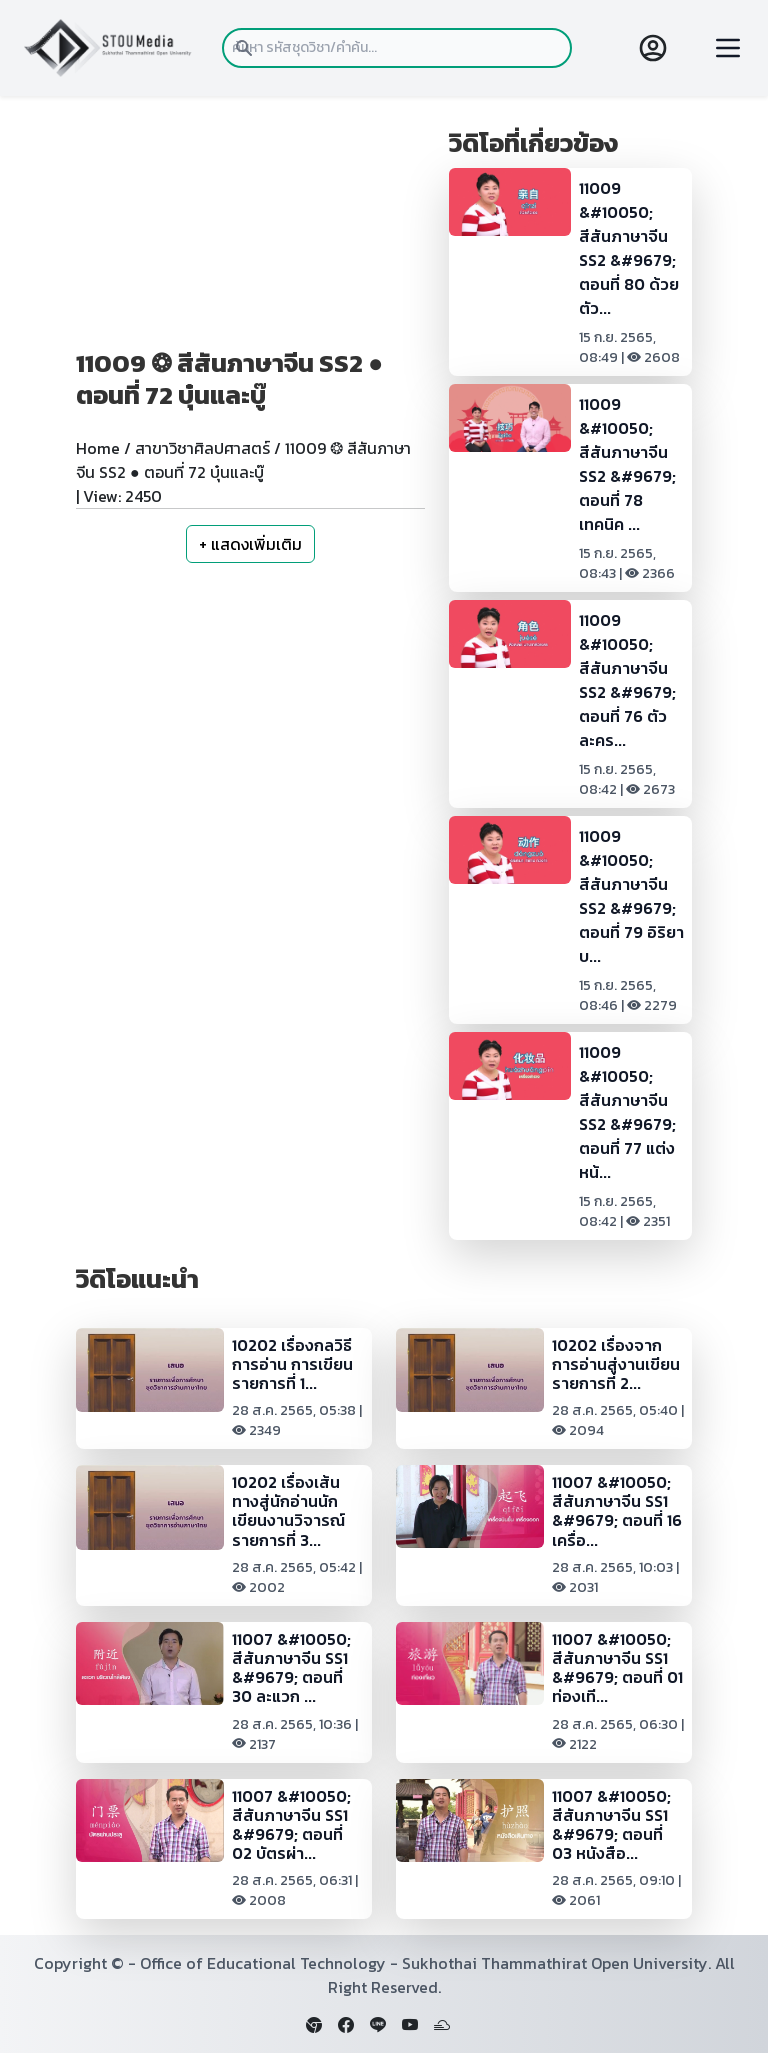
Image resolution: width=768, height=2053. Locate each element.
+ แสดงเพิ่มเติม (250, 544)
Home (98, 448)
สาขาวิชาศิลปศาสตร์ (202, 448)
